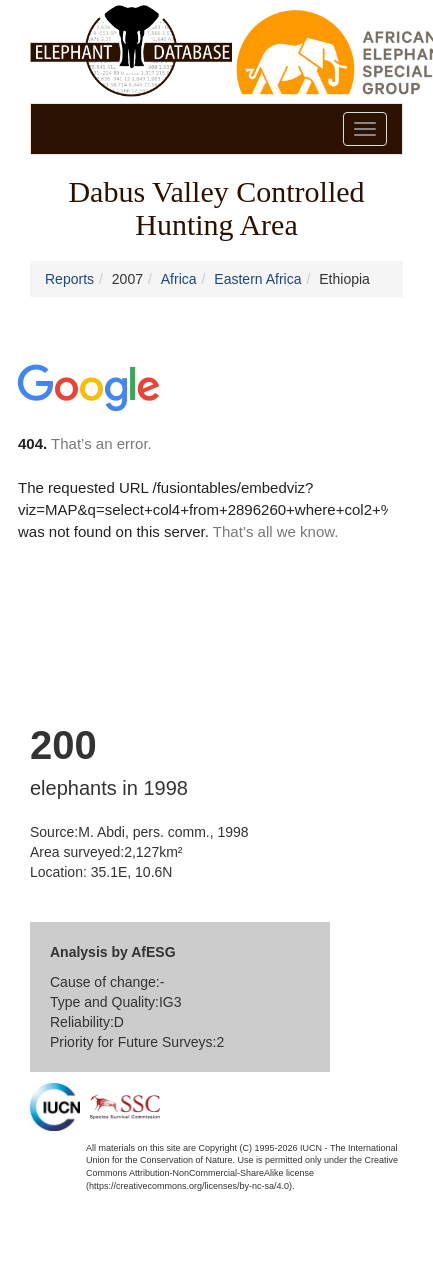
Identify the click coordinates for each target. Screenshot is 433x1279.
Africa (179, 279)
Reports (69, 279)
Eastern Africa (257, 279)
